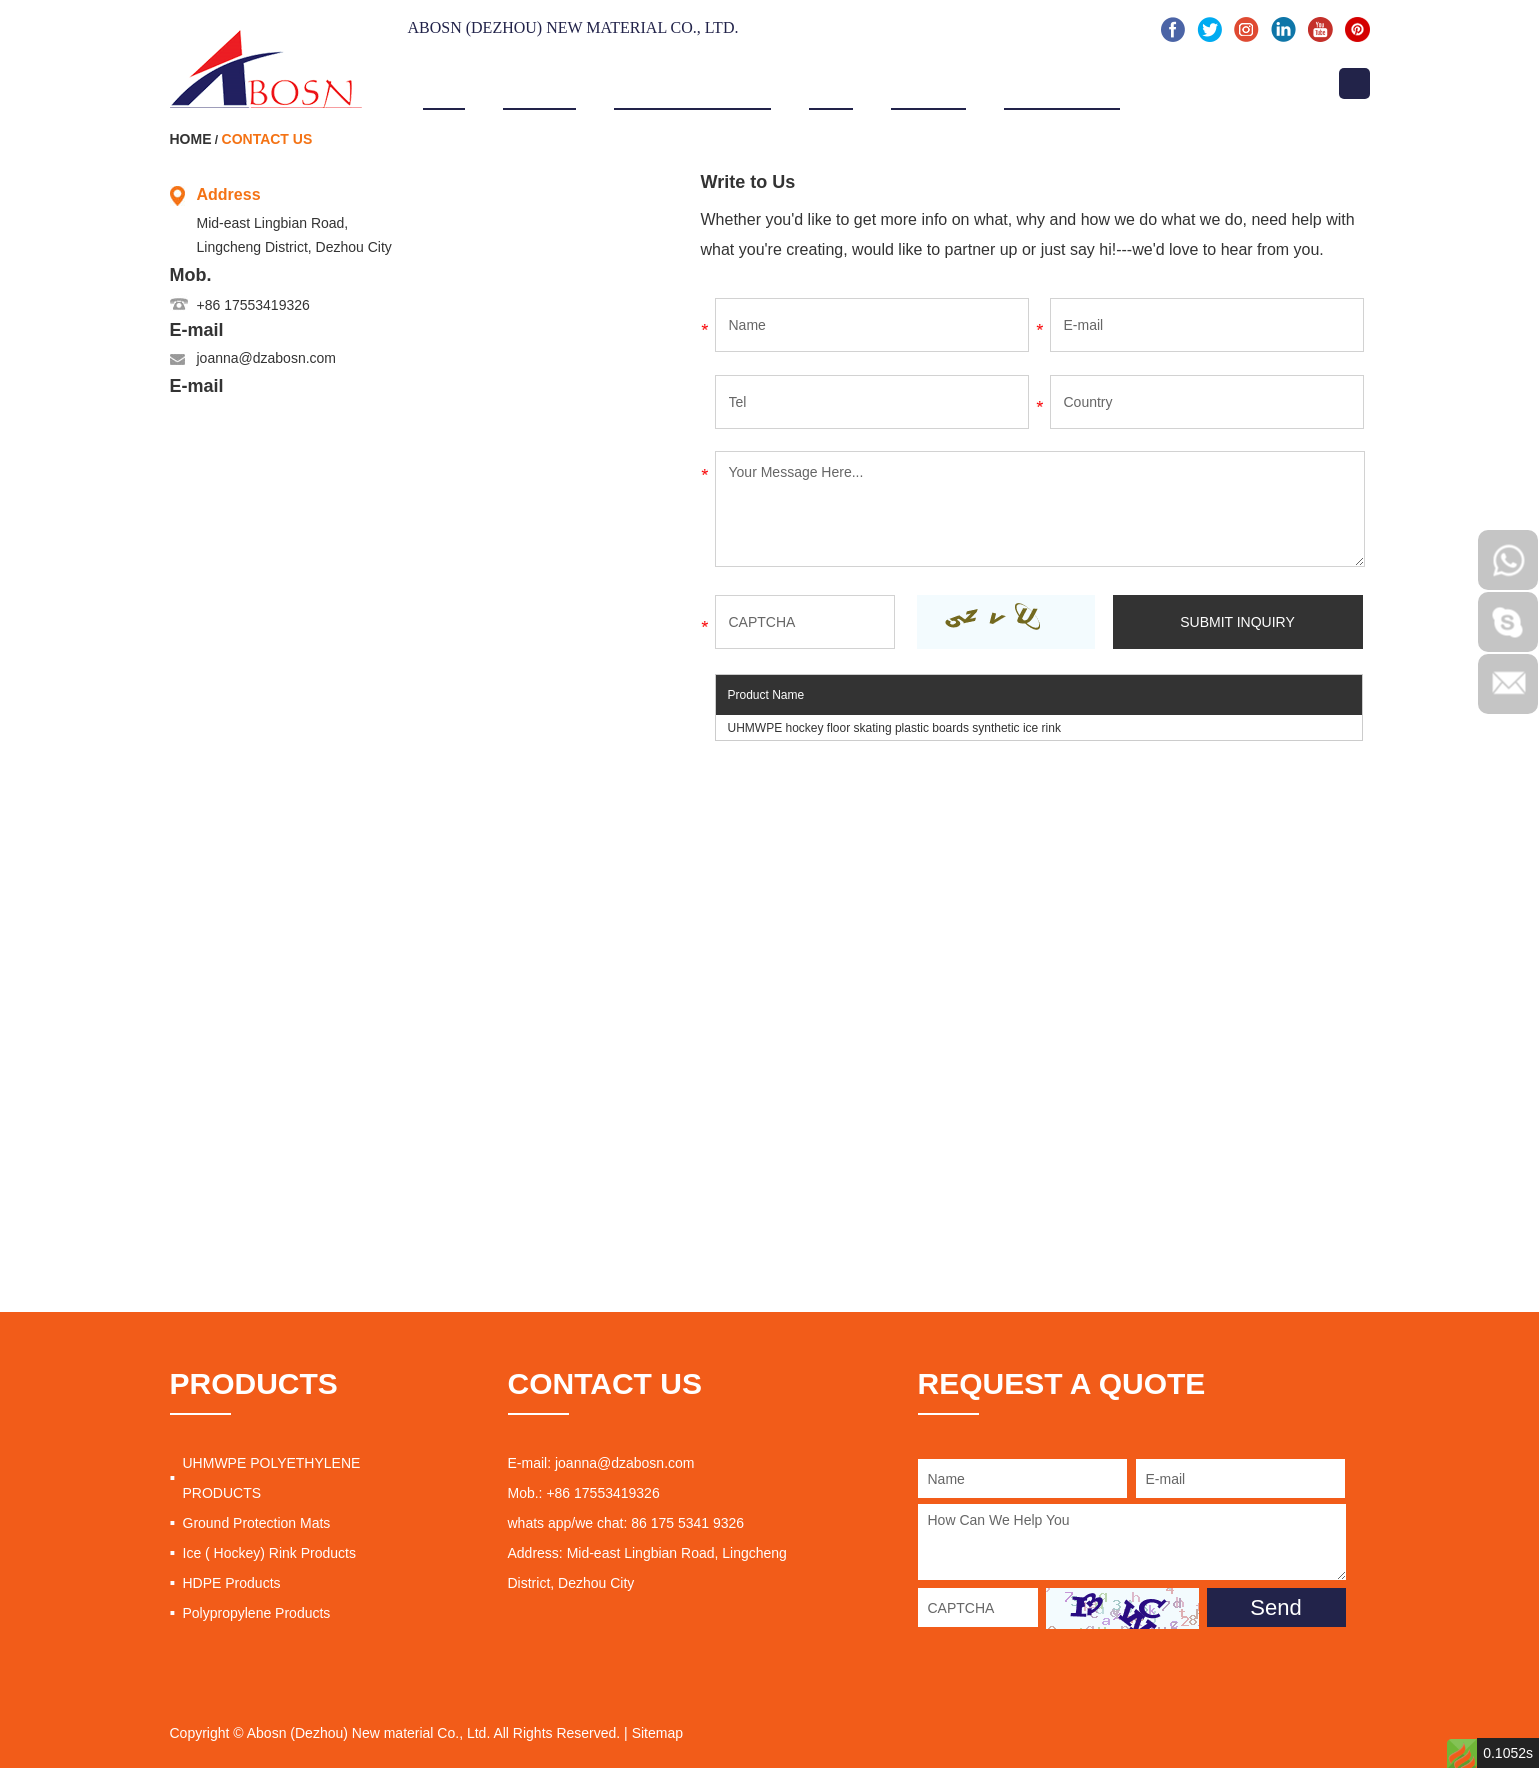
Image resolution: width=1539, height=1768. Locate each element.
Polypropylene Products (257, 1613)
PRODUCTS (254, 1383)
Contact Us (1203, 82)
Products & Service (693, 82)
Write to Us (748, 182)
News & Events (1062, 82)
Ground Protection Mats (257, 1523)
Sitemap (657, 1733)
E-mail (197, 330)
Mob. (191, 275)
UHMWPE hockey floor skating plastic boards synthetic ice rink (894, 728)
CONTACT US (605, 1383)
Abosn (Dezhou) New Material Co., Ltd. (573, 27)
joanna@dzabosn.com (267, 358)
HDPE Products (232, 1583)
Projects (928, 82)
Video (831, 82)
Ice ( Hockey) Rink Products (270, 1553)
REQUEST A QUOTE (1062, 1383)
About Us (539, 82)
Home (444, 82)
